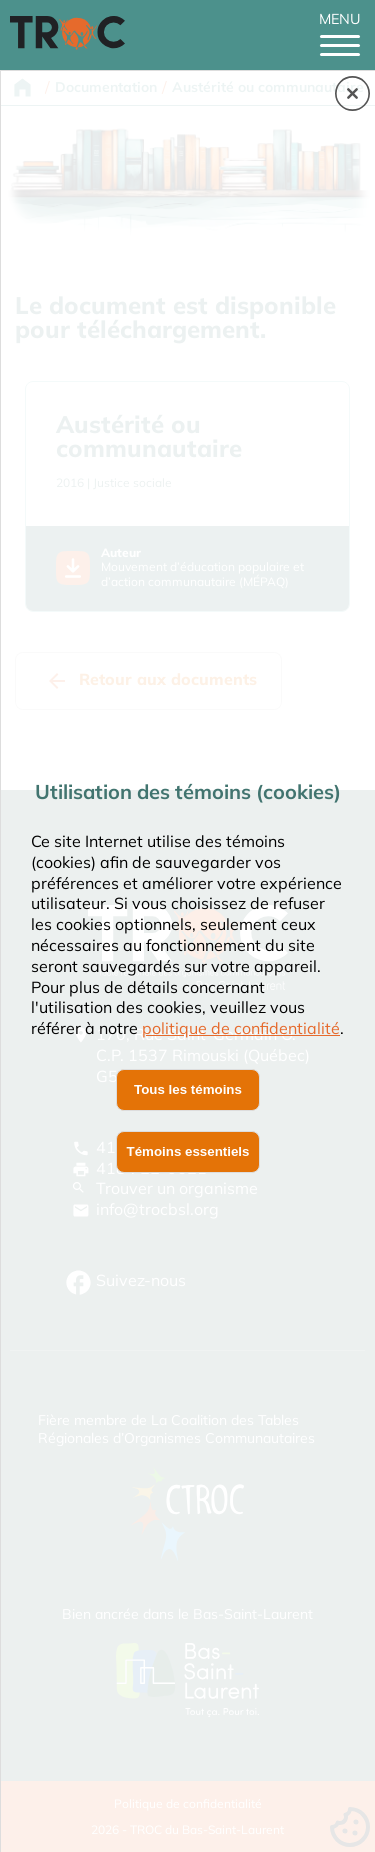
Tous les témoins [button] (188, 1089)
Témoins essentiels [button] (188, 1151)
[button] (352, 95)
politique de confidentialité (241, 1028)
